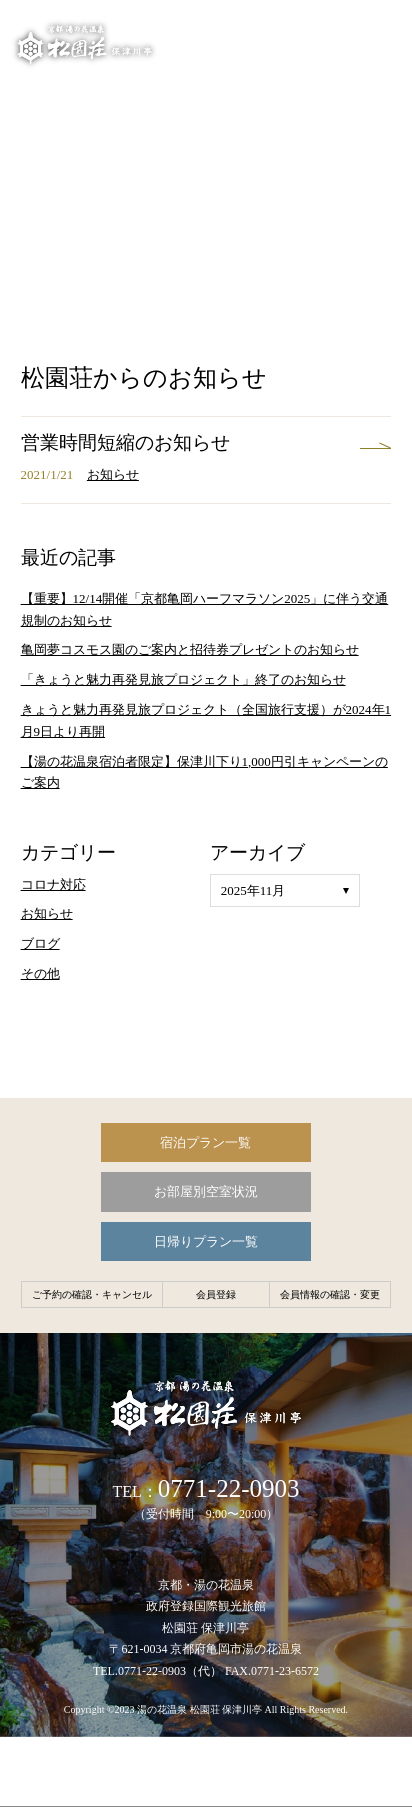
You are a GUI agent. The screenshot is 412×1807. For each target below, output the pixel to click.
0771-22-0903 (229, 1488)
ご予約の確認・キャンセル (92, 1294)
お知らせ (113, 474)
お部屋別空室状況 (206, 1191)
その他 (40, 973)
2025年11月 (253, 890)
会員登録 (216, 1294)
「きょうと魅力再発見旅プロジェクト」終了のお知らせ (183, 679)
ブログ (40, 943)
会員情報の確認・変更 (330, 1294)
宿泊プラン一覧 (205, 1142)
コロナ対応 (53, 884)
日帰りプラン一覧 (206, 1241)
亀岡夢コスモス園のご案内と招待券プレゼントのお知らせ (190, 649)
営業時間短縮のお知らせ (125, 442)
